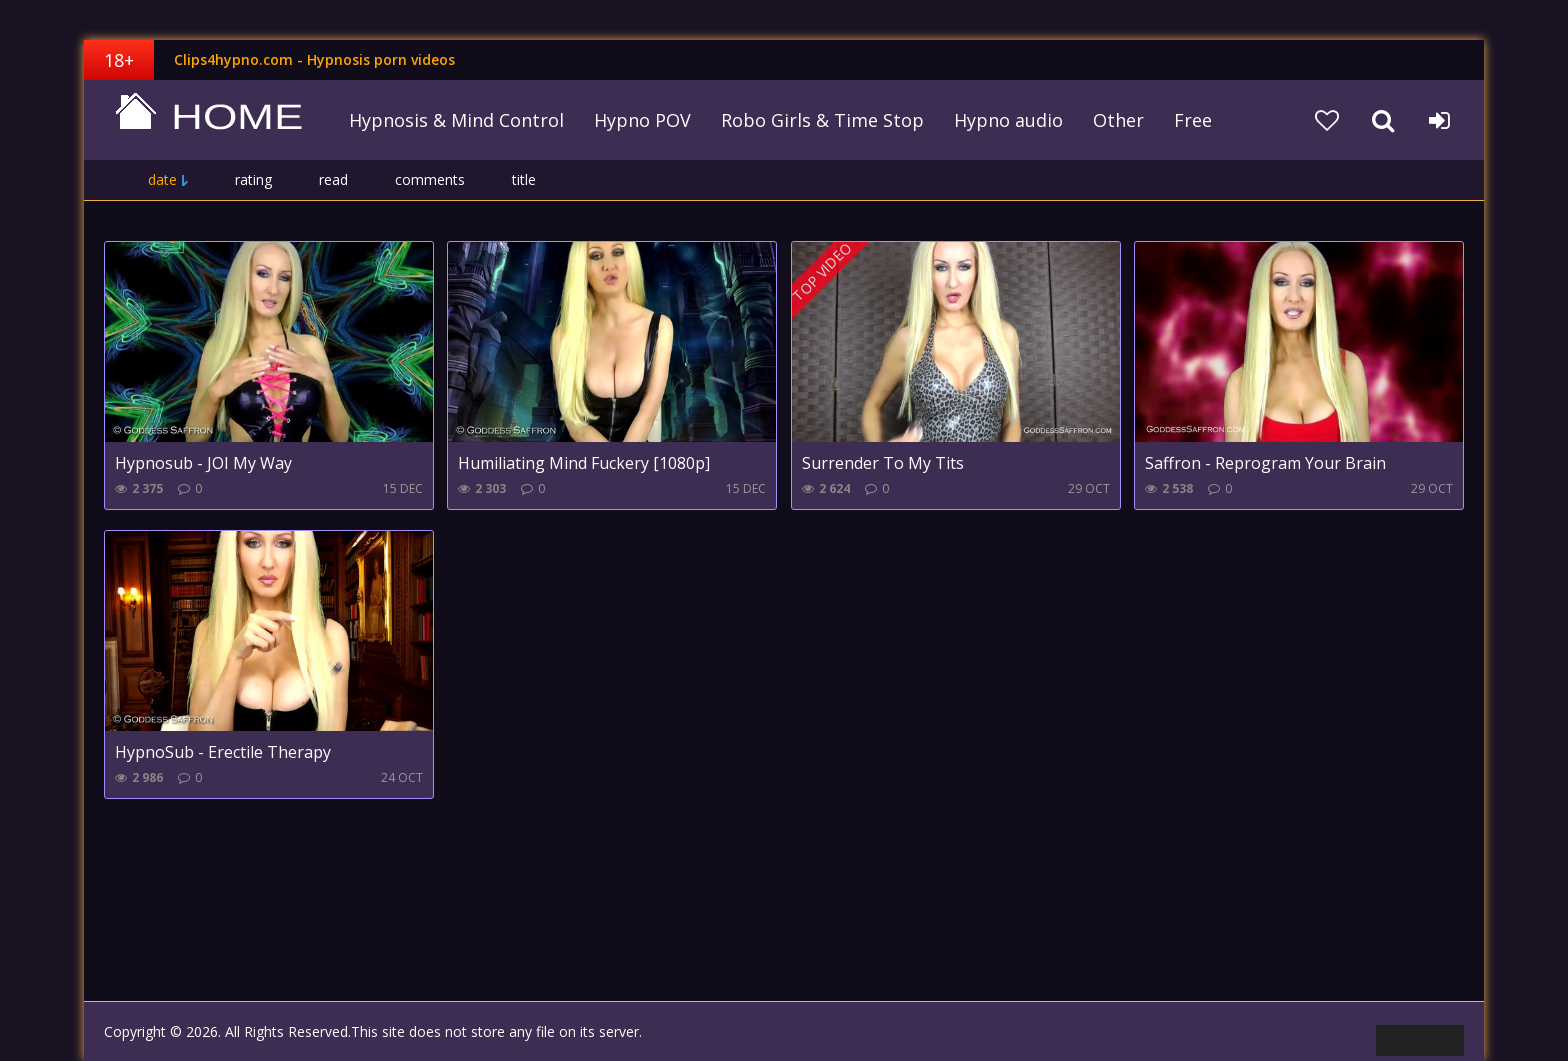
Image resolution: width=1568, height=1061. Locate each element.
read (333, 179)
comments (430, 179)
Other (1118, 120)
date (162, 179)
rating (253, 179)
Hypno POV (642, 120)
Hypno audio (1008, 120)
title (524, 179)
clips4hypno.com (209, 120)
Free (1193, 120)
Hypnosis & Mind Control (456, 120)
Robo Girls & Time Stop (822, 120)
